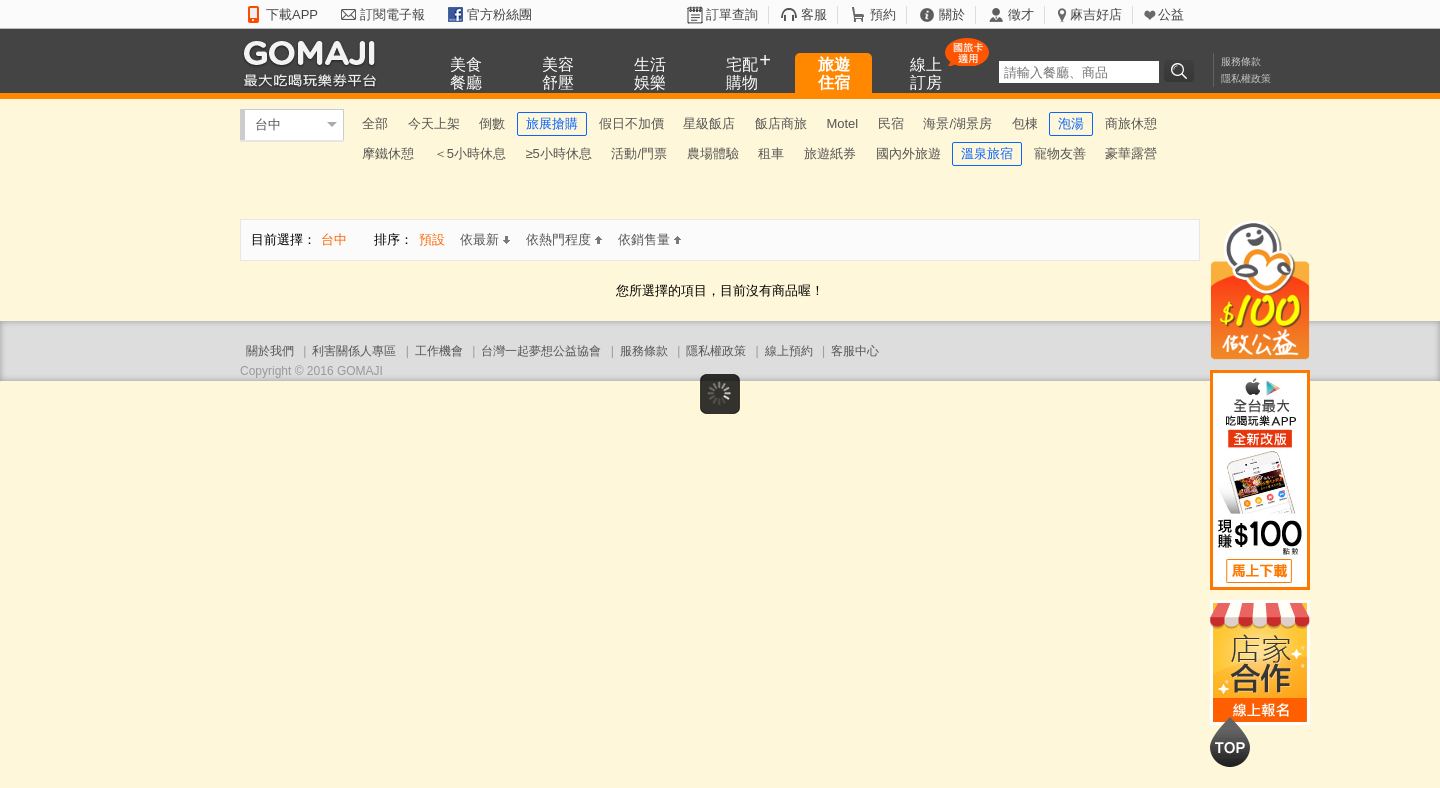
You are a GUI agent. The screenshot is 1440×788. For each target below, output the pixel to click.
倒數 (492, 123)
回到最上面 (1230, 742)
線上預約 (789, 351)
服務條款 (1241, 61)
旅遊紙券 (830, 153)
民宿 (891, 123)
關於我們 (270, 351)
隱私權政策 (1246, 78)
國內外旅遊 (908, 153)
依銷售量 (649, 239)
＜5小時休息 (470, 153)
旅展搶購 (552, 123)
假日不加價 (631, 123)
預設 (432, 239)
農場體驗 (713, 153)
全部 (375, 123)
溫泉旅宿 (987, 153)
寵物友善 (1060, 153)
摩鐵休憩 (388, 153)
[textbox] (1079, 72)
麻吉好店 (1096, 14)
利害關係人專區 (354, 351)
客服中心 (855, 351)
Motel (842, 123)
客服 (814, 14)
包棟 (1025, 123)
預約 (883, 14)
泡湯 (1071, 123)
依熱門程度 (564, 239)
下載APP (292, 14)
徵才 (1021, 14)
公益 (1171, 14)
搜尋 (1182, 71)
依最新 (485, 239)
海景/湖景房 (957, 123)
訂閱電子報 (392, 14)
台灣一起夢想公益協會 (541, 351)
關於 (952, 14)
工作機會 (439, 351)
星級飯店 (709, 123)
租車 (771, 153)
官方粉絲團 (499, 14)
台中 (268, 124)
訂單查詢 (732, 14)
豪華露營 (1131, 153)
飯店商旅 (781, 123)
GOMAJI (315, 62)
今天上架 (434, 123)
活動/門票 (639, 153)
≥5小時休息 (558, 153)
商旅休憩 (1131, 123)
